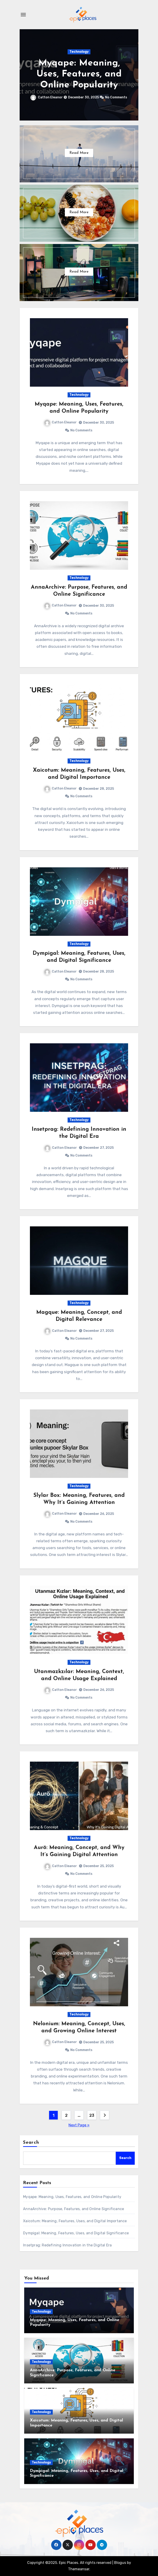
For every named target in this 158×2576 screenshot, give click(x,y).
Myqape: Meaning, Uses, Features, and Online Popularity (79, 74)
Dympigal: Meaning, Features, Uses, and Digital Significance (76, 2233)
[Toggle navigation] (23, 14)
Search (31, 2142)
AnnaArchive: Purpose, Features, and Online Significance (73, 2209)
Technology (79, 52)
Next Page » (79, 2125)
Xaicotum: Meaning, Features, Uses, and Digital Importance (75, 2221)
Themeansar (78, 2569)
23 (91, 2115)
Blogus (120, 2562)
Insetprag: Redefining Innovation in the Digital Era (67, 2245)
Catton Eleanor (46, 97)
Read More (79, 153)
